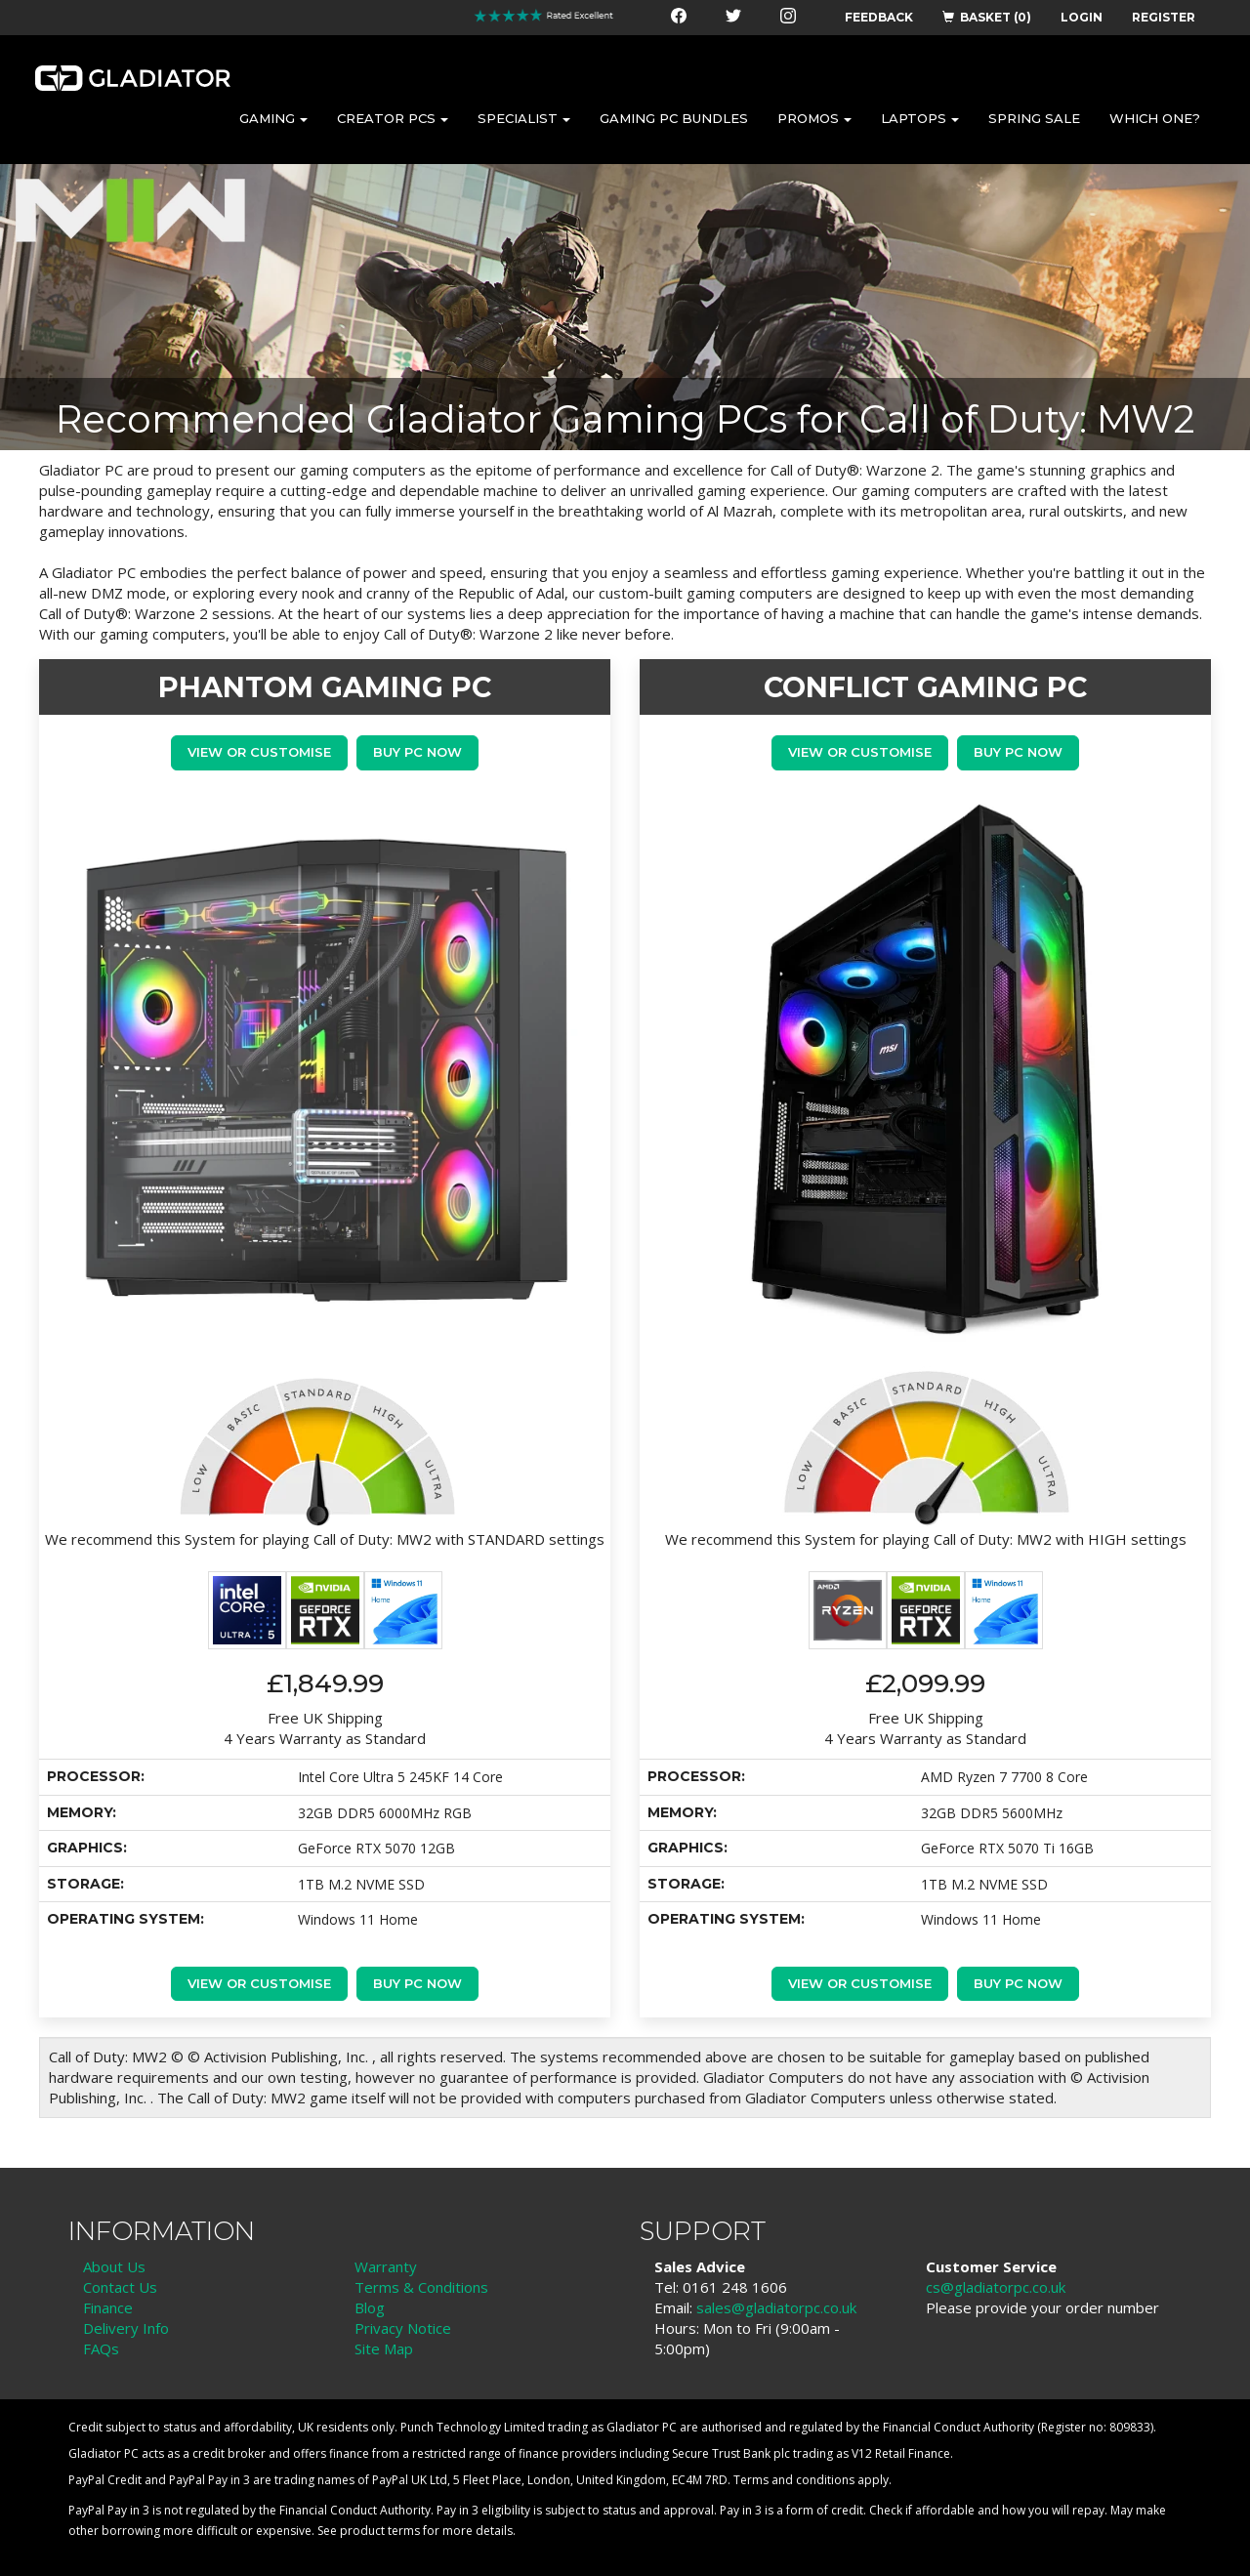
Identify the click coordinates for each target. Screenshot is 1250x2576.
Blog (369, 2307)
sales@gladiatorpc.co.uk (776, 2307)
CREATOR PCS (392, 118)
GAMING (273, 118)
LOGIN (1082, 17)
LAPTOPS (920, 118)
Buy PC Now (418, 752)
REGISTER (1163, 17)
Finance (108, 2307)
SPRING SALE (1034, 118)
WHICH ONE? (1154, 118)
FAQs (101, 2348)
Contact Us (120, 2287)
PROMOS (814, 118)
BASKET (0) (986, 17)
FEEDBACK (879, 17)
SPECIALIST (524, 118)
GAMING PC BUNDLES (674, 118)
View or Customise (259, 752)
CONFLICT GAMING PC (925, 687)
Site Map (383, 2348)
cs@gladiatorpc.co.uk (995, 2287)
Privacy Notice (402, 2328)
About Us (114, 2266)
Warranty (385, 2266)
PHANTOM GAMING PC (324, 687)
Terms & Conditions (421, 2287)
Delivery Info (126, 2328)
